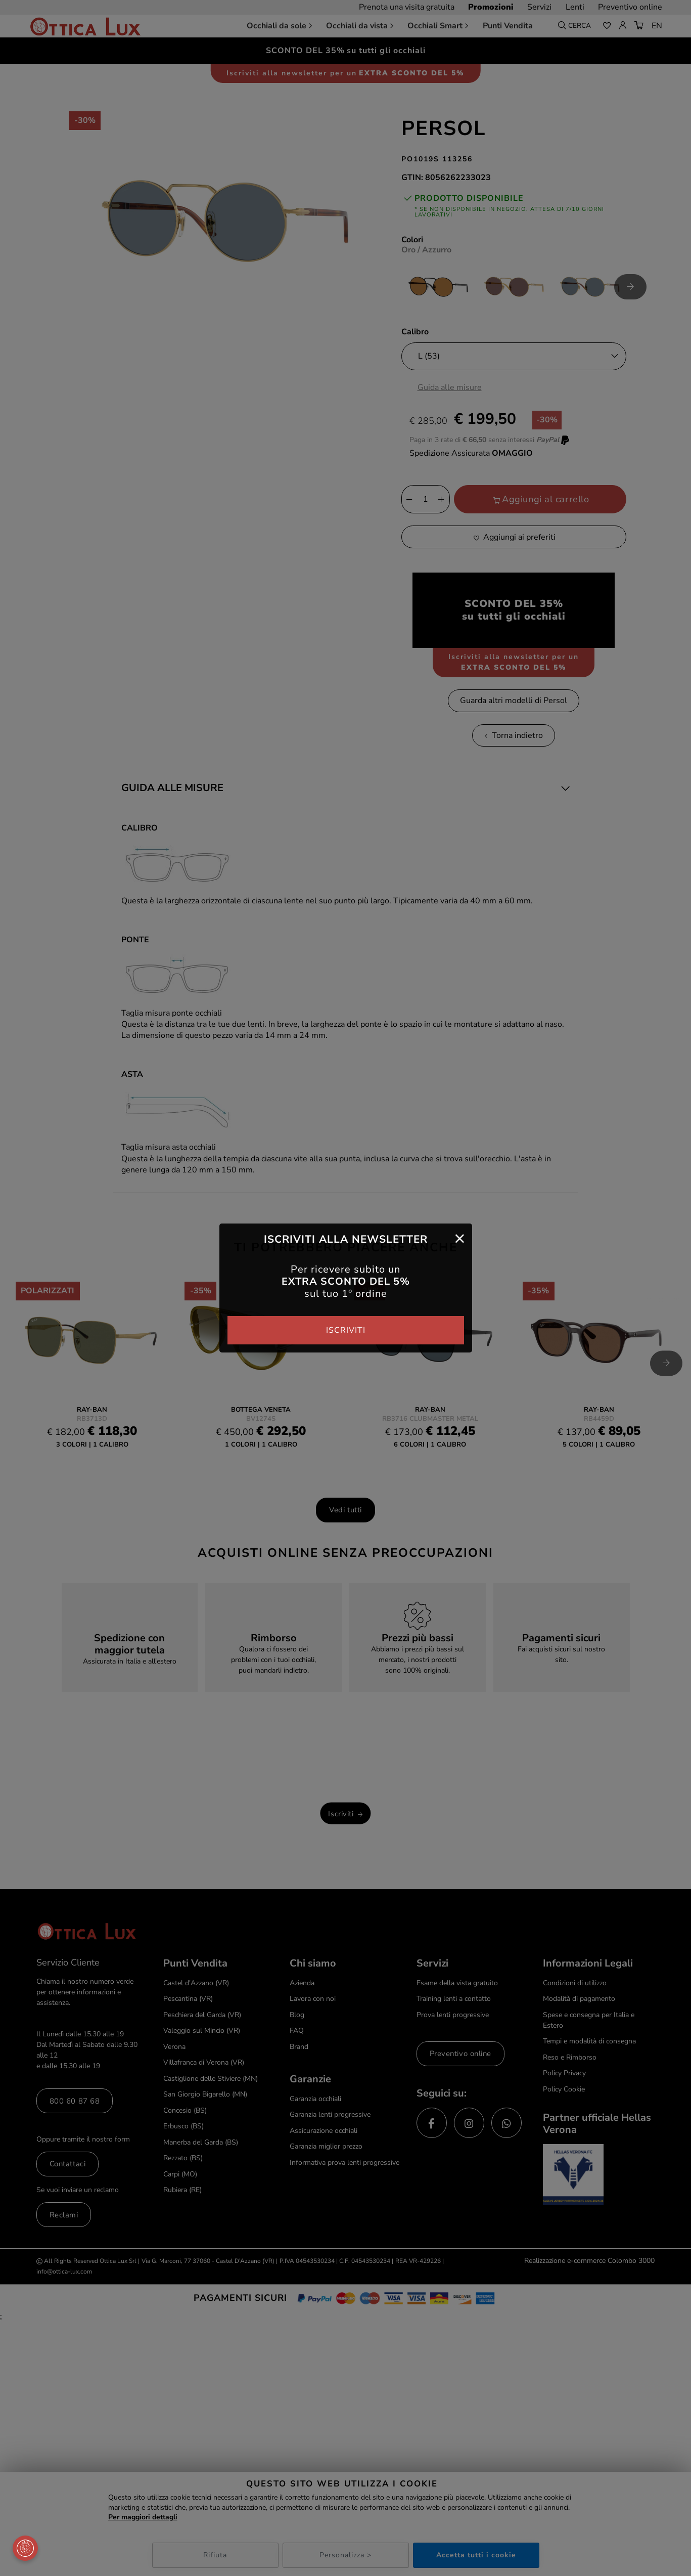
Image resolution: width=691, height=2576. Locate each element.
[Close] (459, 1238)
